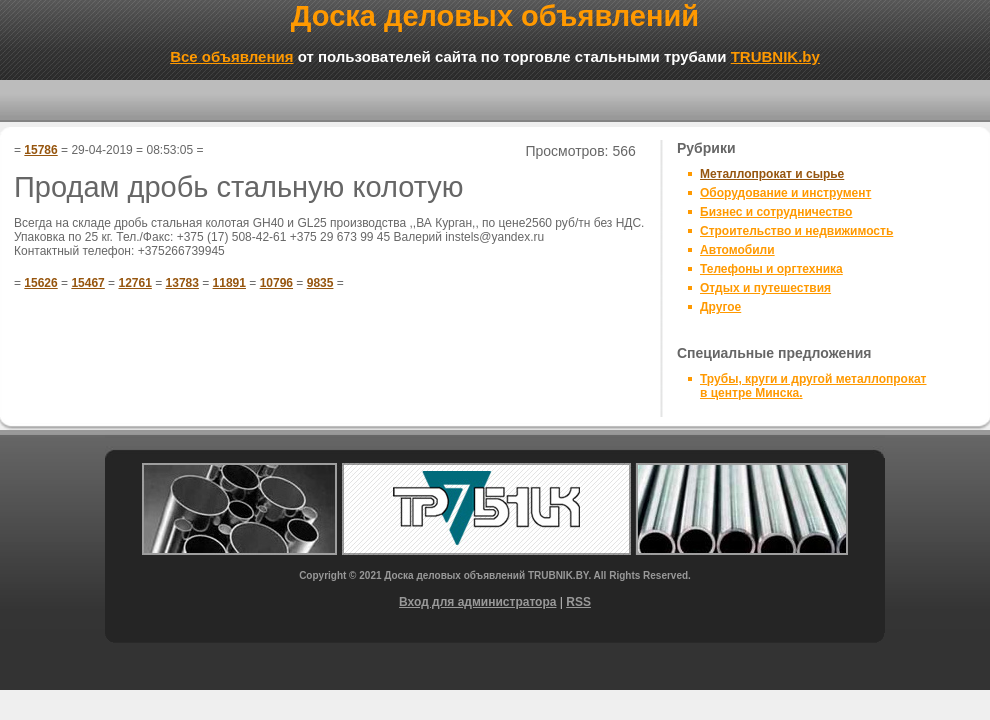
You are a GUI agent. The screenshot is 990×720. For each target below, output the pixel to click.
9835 (320, 283)
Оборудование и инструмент (785, 193)
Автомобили (737, 250)
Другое (720, 307)
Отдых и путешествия (765, 288)
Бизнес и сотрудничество (776, 212)
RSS (578, 602)
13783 (182, 283)
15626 (40, 283)
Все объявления (231, 56)
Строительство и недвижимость (796, 231)
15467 (87, 283)
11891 (229, 283)
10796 (276, 283)
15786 (40, 150)
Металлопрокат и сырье (772, 174)
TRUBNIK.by (775, 56)
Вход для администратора (477, 602)
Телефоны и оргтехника (771, 269)
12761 (134, 283)
